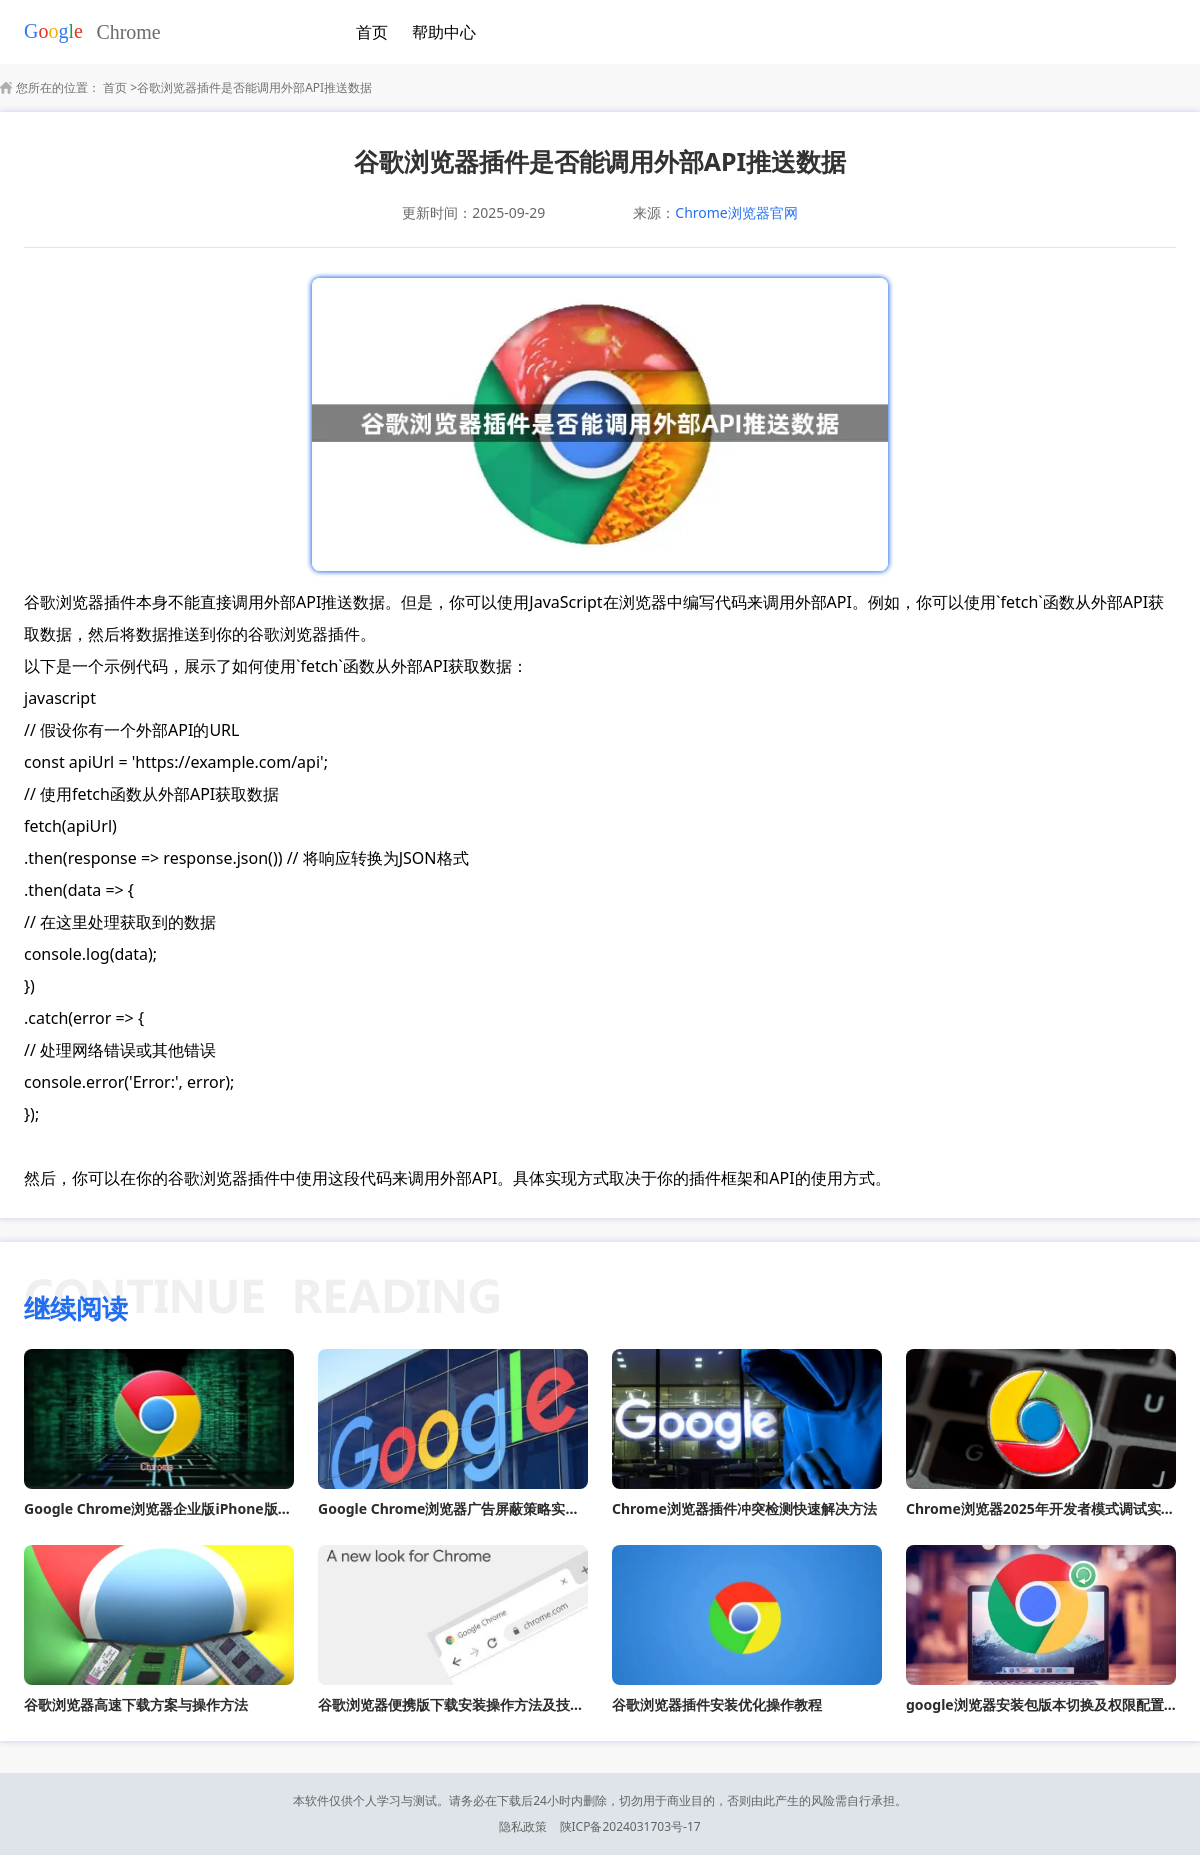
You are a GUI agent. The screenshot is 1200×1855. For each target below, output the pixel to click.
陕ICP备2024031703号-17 (630, 1826)
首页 (372, 32)
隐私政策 (523, 1826)
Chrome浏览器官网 (736, 212)
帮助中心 (444, 32)
